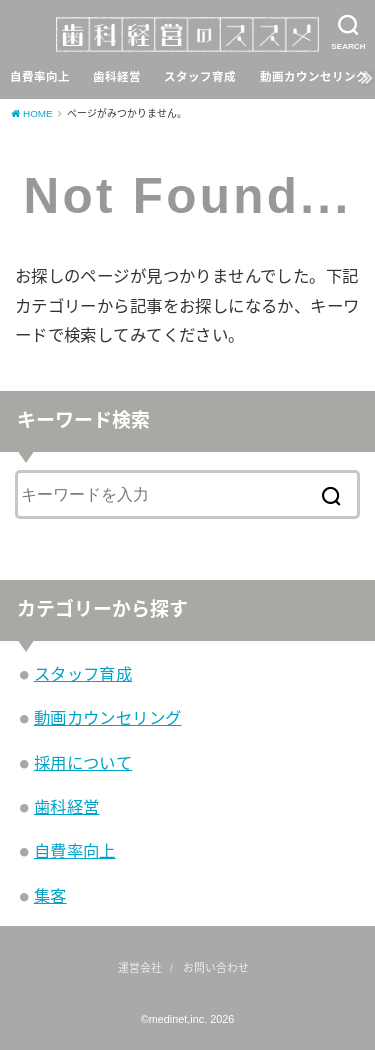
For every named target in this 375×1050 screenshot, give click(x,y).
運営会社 (140, 968)
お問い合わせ (216, 968)
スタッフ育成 (200, 77)
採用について (83, 763)
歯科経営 (117, 77)
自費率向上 (40, 77)
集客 (50, 896)
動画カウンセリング (314, 77)
